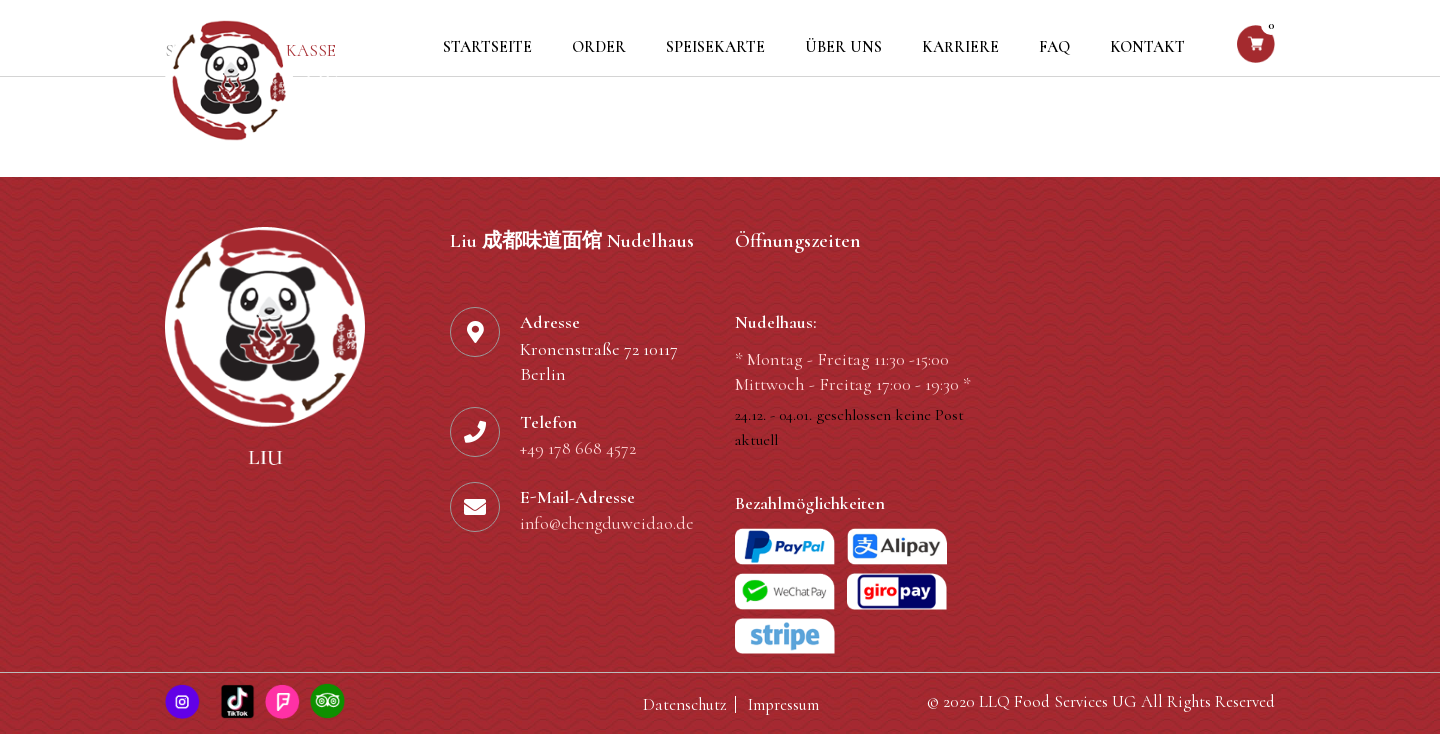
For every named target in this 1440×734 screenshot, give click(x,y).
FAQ (1054, 47)
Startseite (487, 47)
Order (599, 47)
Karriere (960, 47)
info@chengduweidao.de (610, 525)
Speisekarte (715, 47)
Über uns (843, 47)
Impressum (783, 704)
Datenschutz (685, 704)
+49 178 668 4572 (578, 449)
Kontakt (1147, 47)
